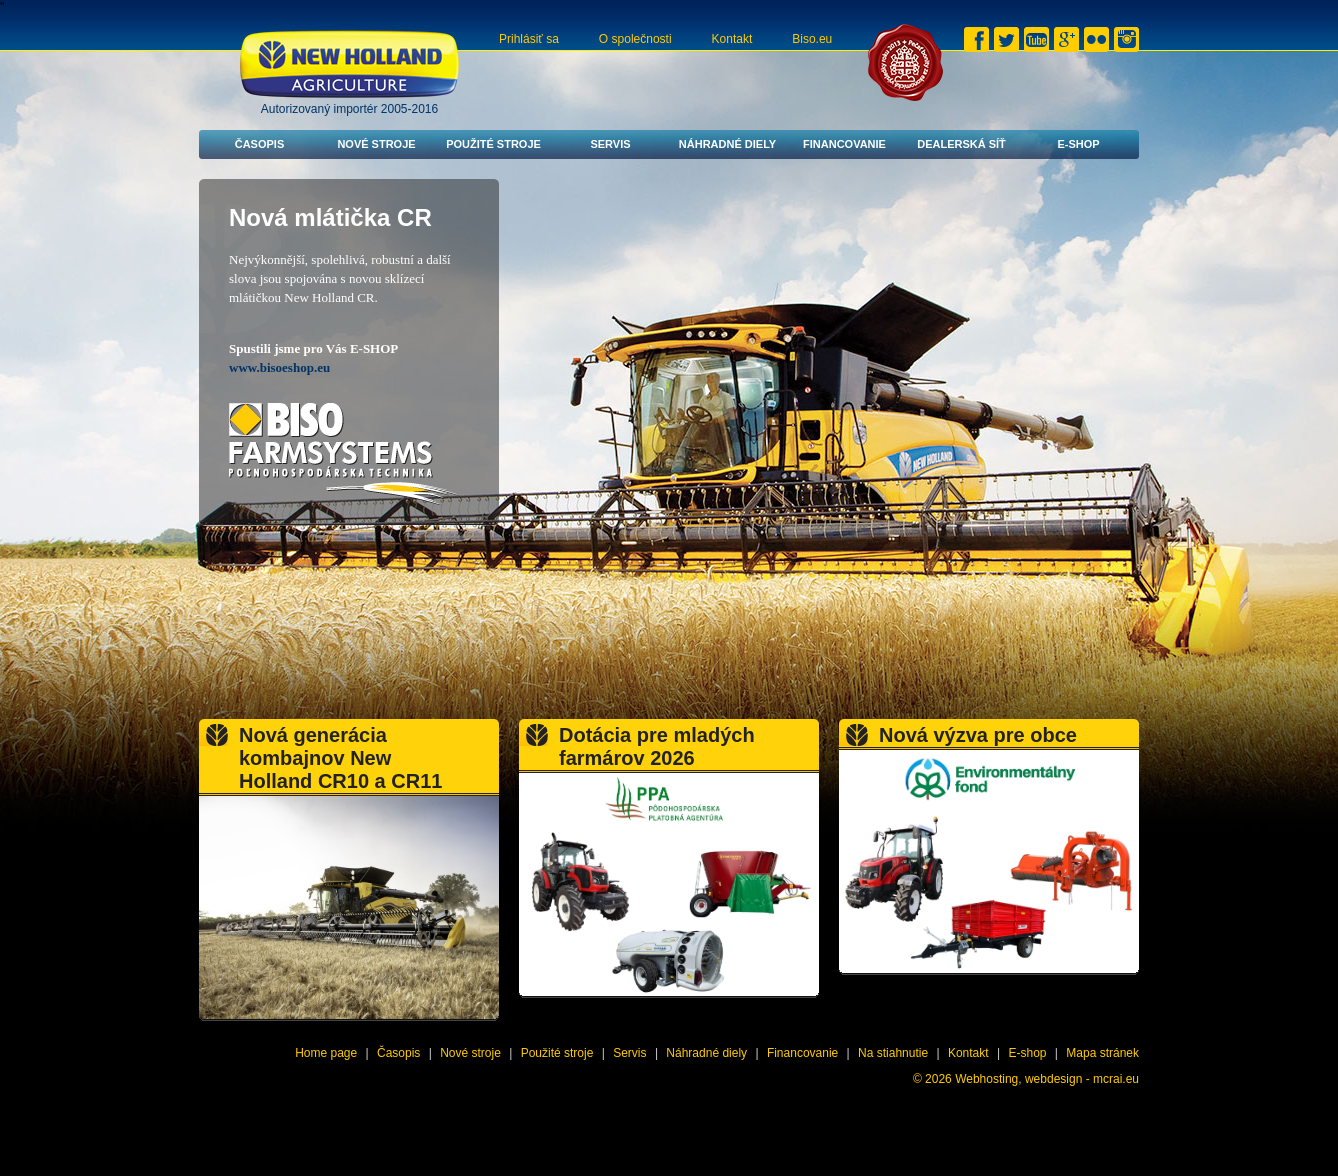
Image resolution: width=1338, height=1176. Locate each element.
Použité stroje (493, 144)
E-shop (1078, 144)
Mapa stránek (1102, 1053)
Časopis (260, 144)
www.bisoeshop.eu (279, 367)
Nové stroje (376, 144)
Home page (326, 1053)
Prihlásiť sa (529, 39)
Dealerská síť (961, 144)
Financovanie (844, 144)
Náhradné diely (727, 144)
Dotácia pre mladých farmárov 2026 (657, 746)
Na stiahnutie (893, 1053)
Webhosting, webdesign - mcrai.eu (1047, 1079)
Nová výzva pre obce (978, 735)
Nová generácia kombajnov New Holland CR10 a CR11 (340, 758)
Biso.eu (812, 39)
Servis (610, 144)
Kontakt (732, 39)
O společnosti (635, 39)
